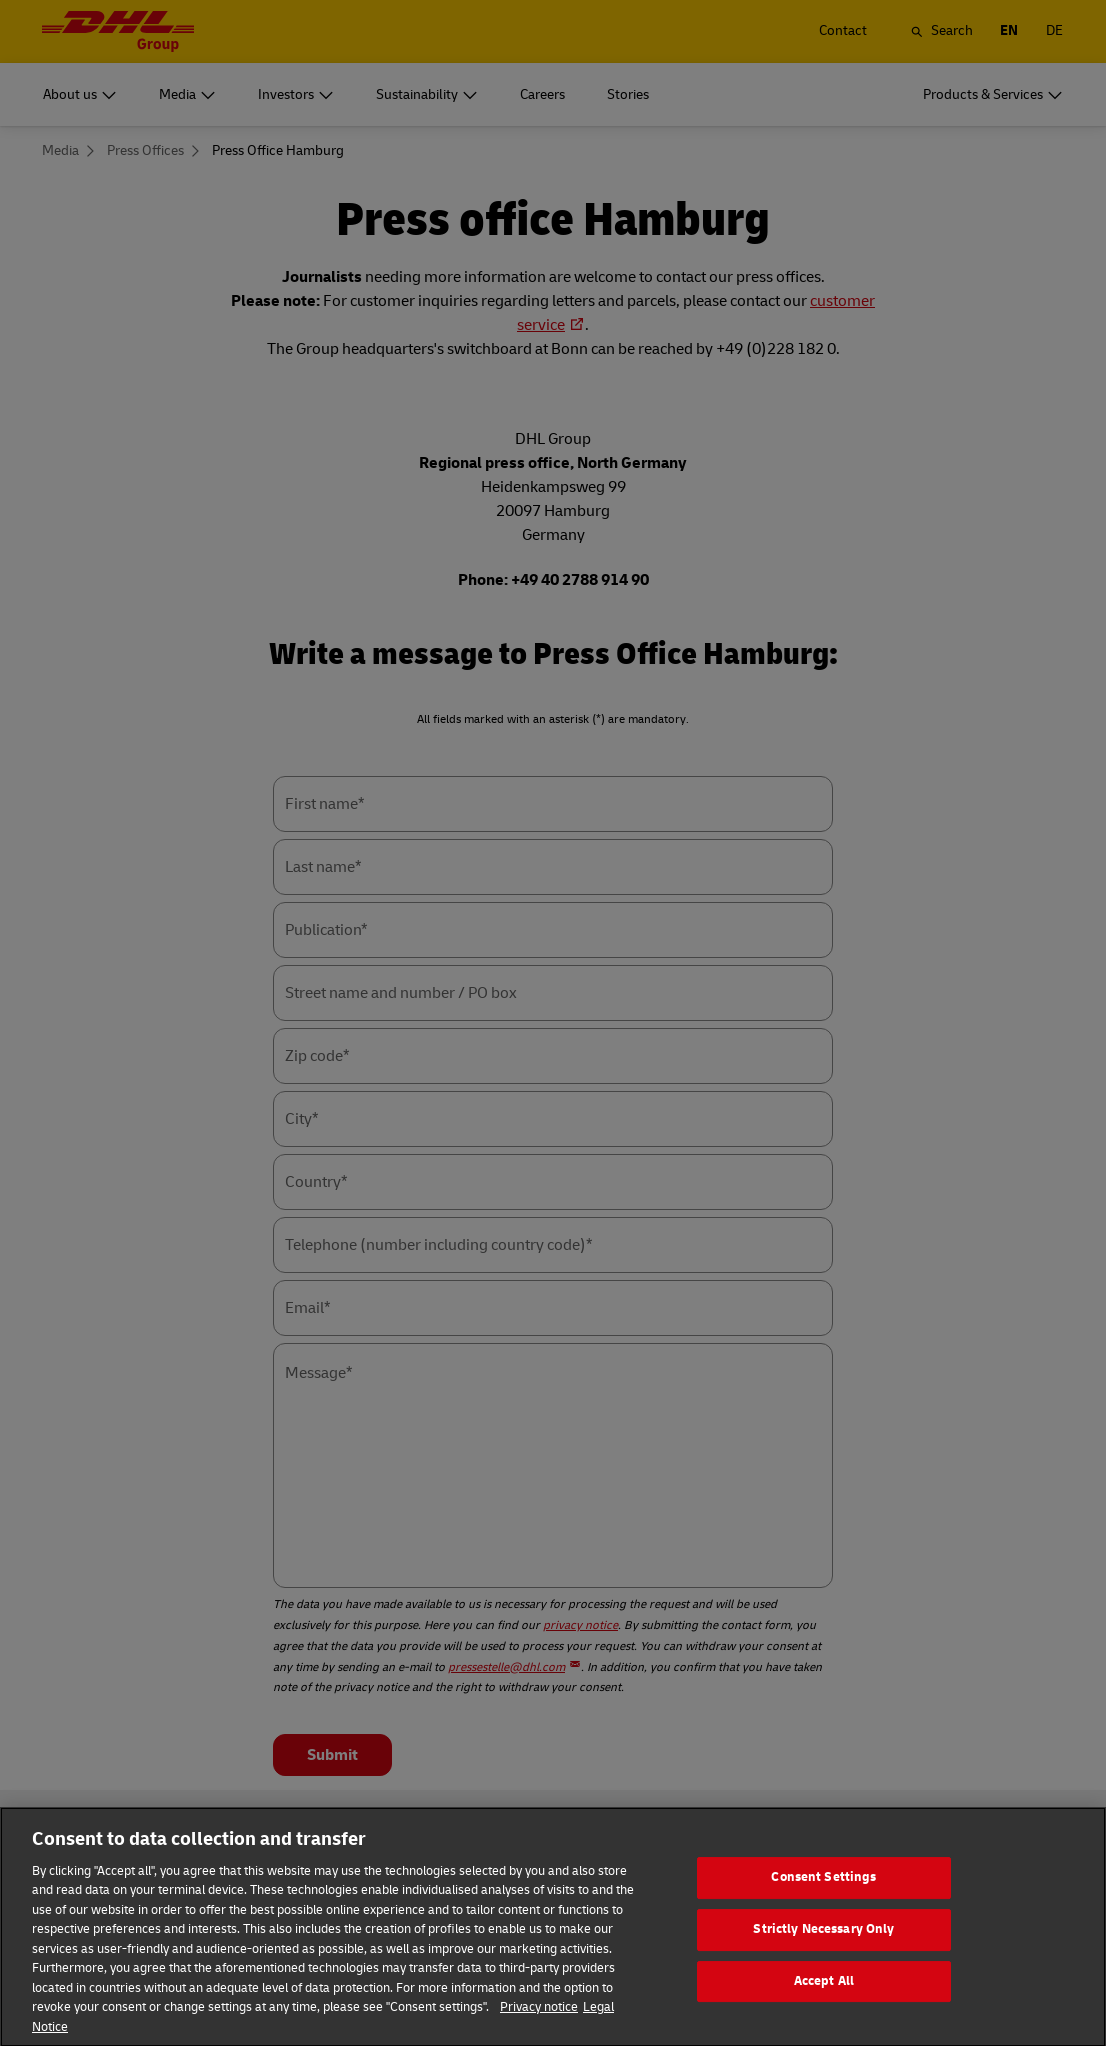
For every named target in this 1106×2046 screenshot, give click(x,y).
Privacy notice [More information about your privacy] (539, 2035)
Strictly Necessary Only (823, 1957)
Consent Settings (823, 1905)
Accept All (824, 2008)
